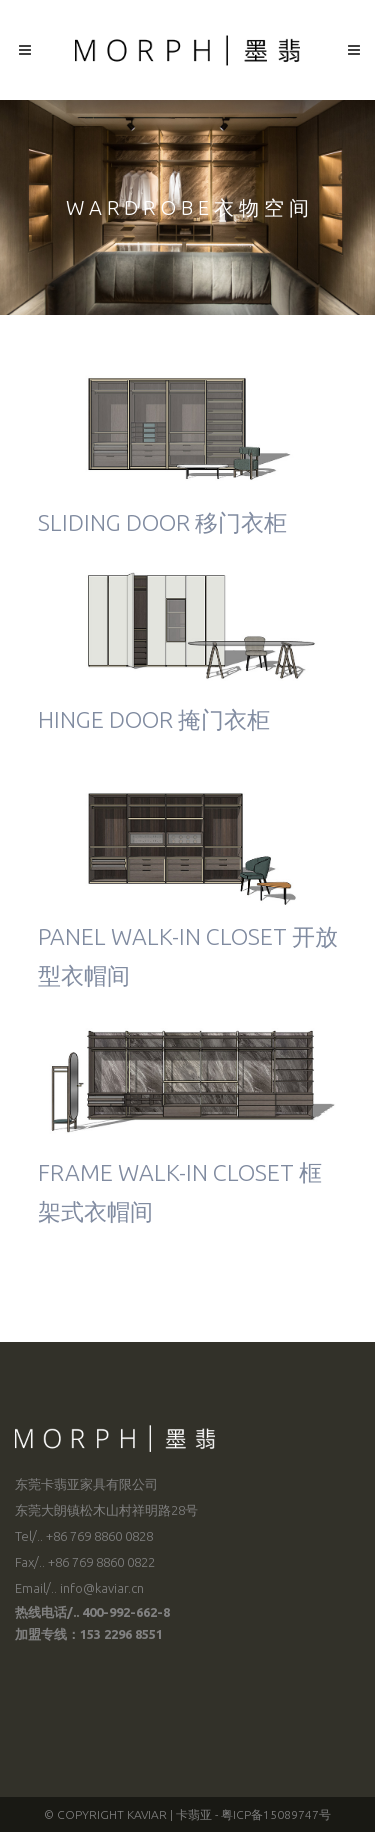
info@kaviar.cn (102, 1588)
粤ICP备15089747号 (276, 1814)
